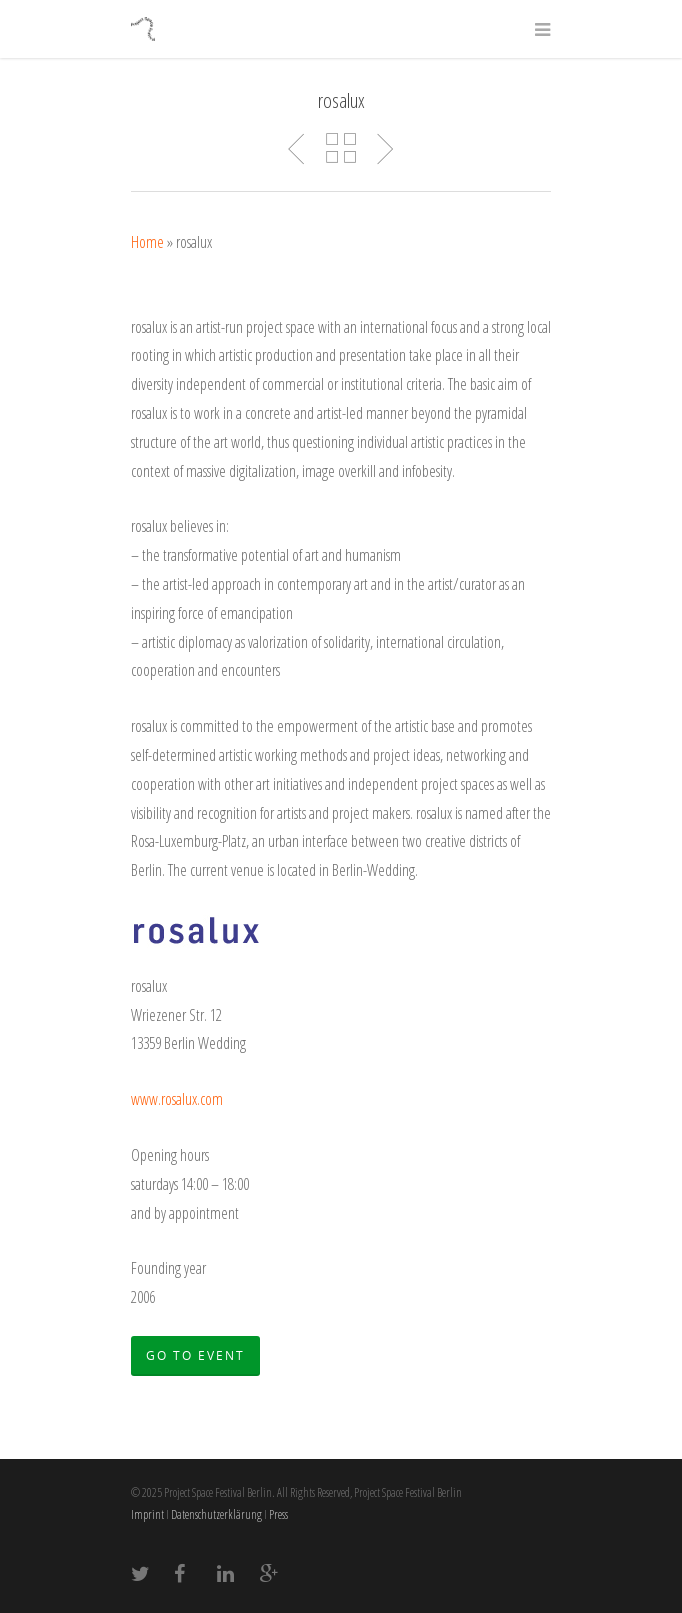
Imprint (147, 1514)
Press (278, 1514)
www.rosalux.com (177, 1099)
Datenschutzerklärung (216, 1514)
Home (147, 242)
